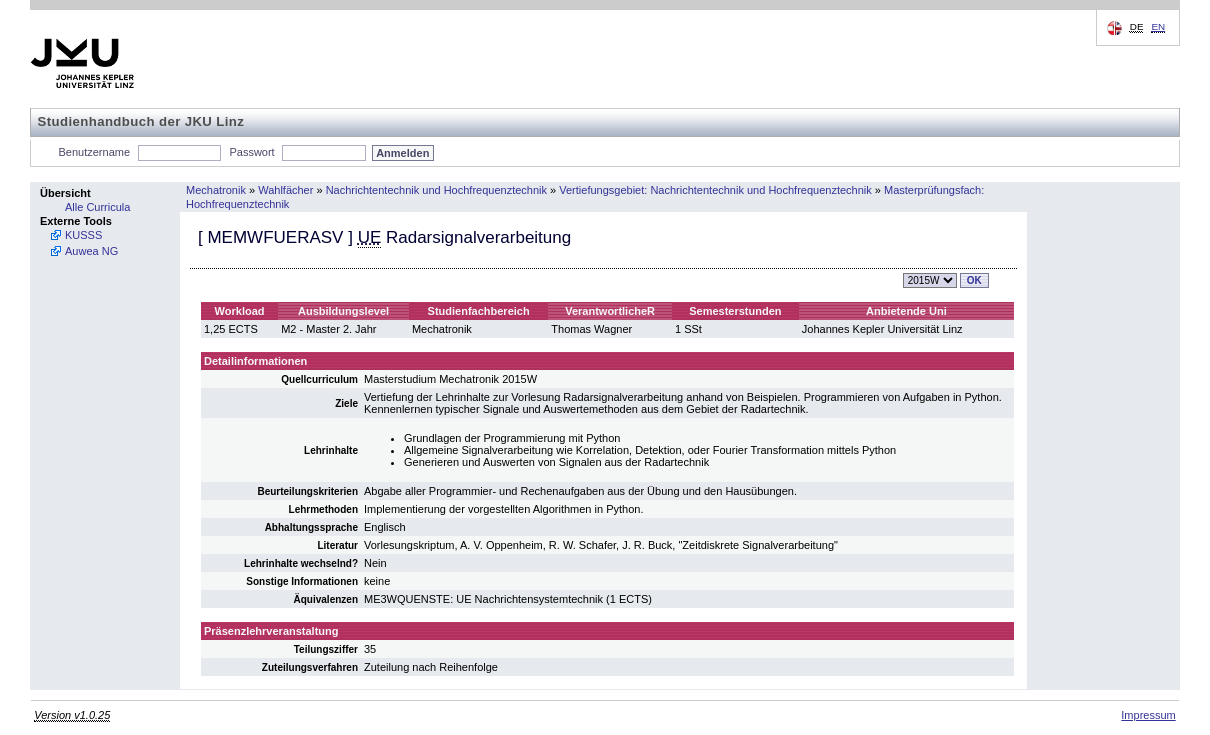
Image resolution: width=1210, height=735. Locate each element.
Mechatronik (216, 190)
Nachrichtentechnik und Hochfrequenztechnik (436, 190)
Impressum (1148, 715)
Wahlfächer (285, 190)
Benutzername (95, 152)
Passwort (251, 152)
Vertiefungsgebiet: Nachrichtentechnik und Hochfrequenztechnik (715, 190)
